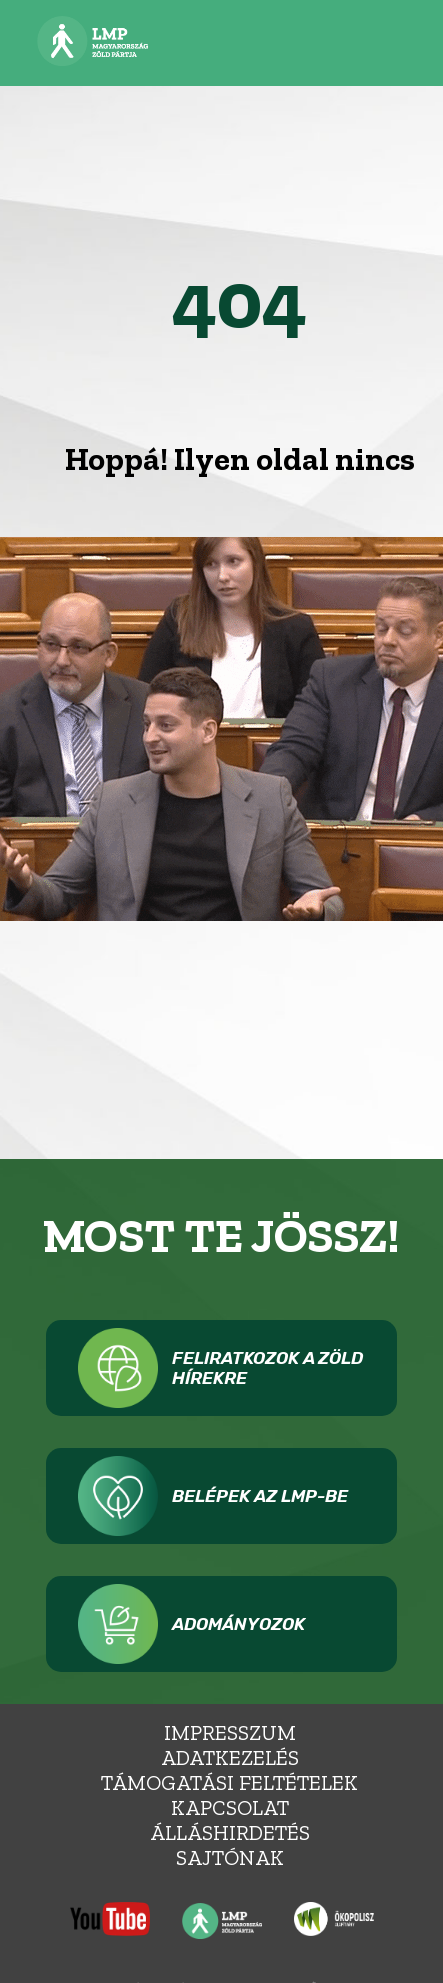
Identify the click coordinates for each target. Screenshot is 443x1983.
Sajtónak (230, 1857)
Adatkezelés (230, 1757)
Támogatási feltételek (229, 1782)
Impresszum (230, 1732)
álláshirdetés (230, 1832)
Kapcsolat (230, 1807)
